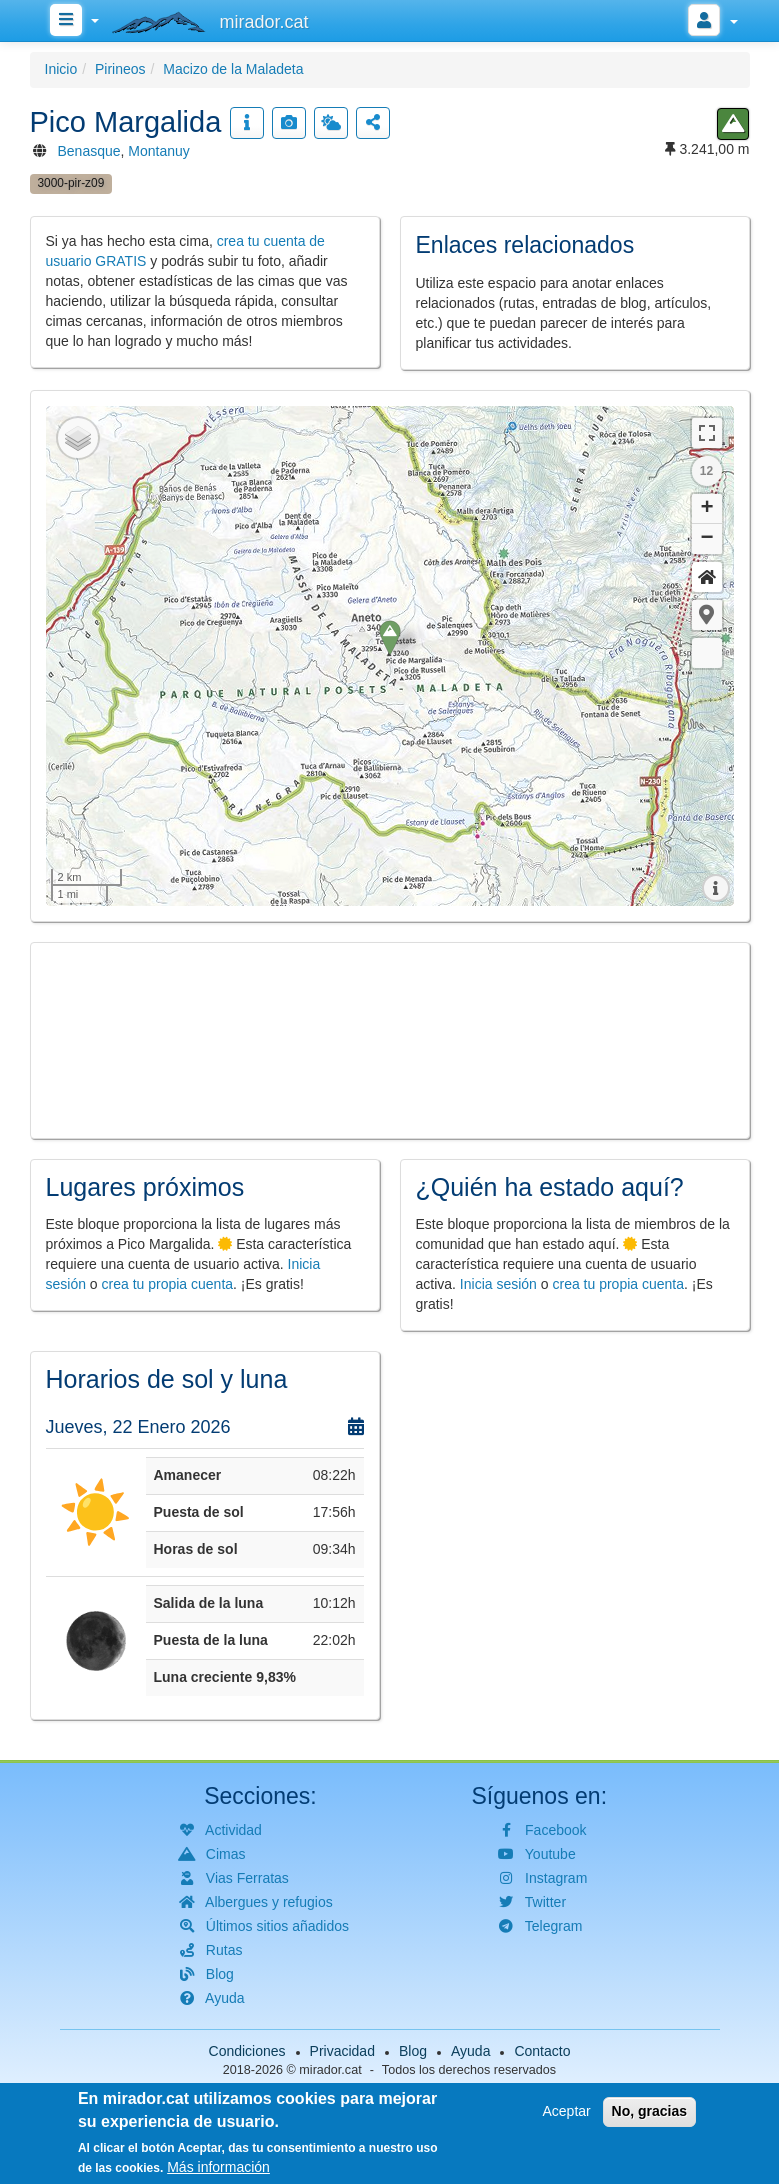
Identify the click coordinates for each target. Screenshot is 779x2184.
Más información (218, 2167)
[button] (707, 615)
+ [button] (706, 509)
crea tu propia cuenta (168, 1284)
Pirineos (120, 69)
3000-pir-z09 (71, 183)
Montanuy (158, 151)
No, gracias (649, 2111)
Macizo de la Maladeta (233, 69)
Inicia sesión (498, 1284)
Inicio (61, 69)
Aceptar (566, 2111)
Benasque (89, 151)
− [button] (706, 539)
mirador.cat (330, 2070)
